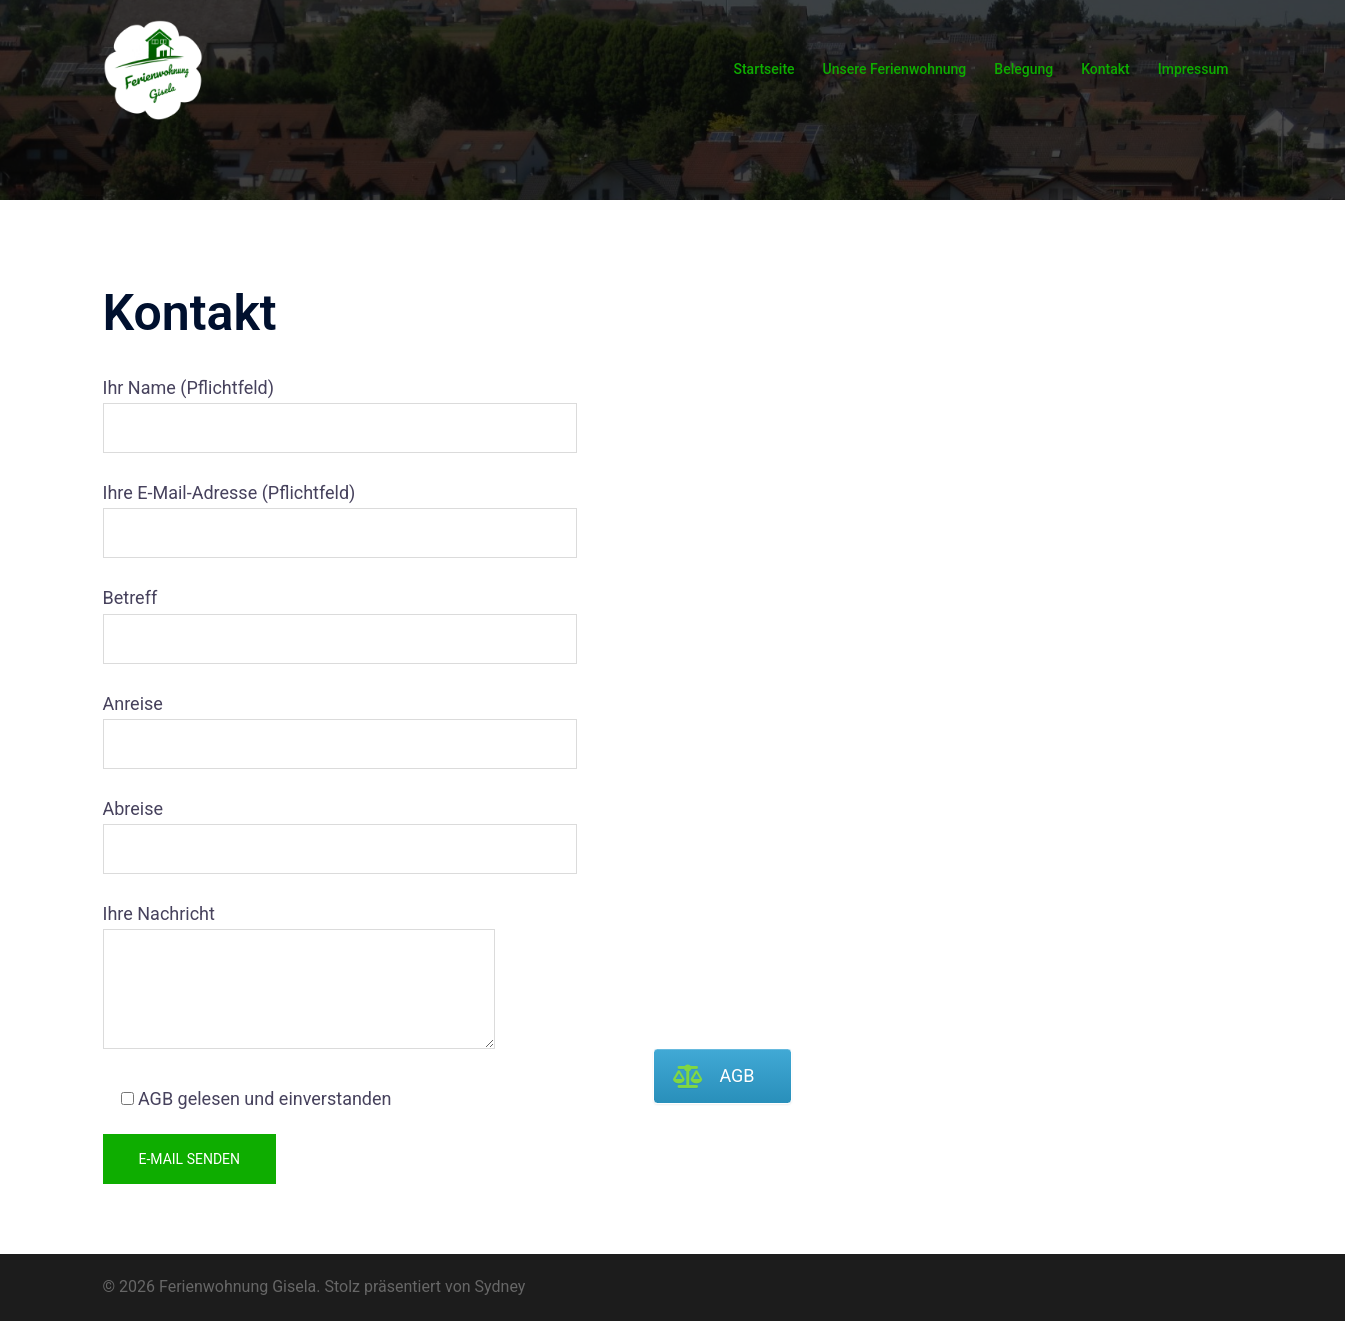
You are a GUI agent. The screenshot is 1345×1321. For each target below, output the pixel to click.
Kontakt (1105, 69)
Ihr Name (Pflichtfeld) (299, 408)
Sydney (500, 1286)
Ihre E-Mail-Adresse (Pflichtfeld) (299, 513)
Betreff (299, 618)
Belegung (1023, 69)
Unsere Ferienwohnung (895, 69)
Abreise (299, 829)
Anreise (299, 724)
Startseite (763, 69)
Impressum (1193, 69)
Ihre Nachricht (299, 978)
